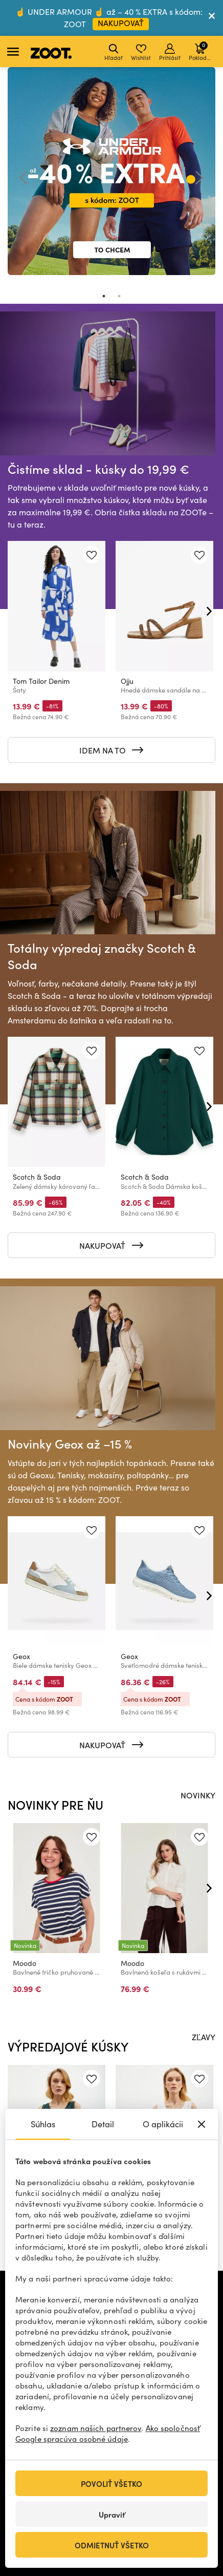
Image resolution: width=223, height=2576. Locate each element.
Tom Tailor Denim (41, 681)
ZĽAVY (203, 2036)
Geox (21, 1656)
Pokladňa (201, 50)
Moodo (24, 1962)
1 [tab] (104, 296)
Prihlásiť (170, 52)
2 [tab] (119, 296)
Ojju (127, 681)
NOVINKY (198, 1794)
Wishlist (141, 52)
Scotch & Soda (37, 1176)
